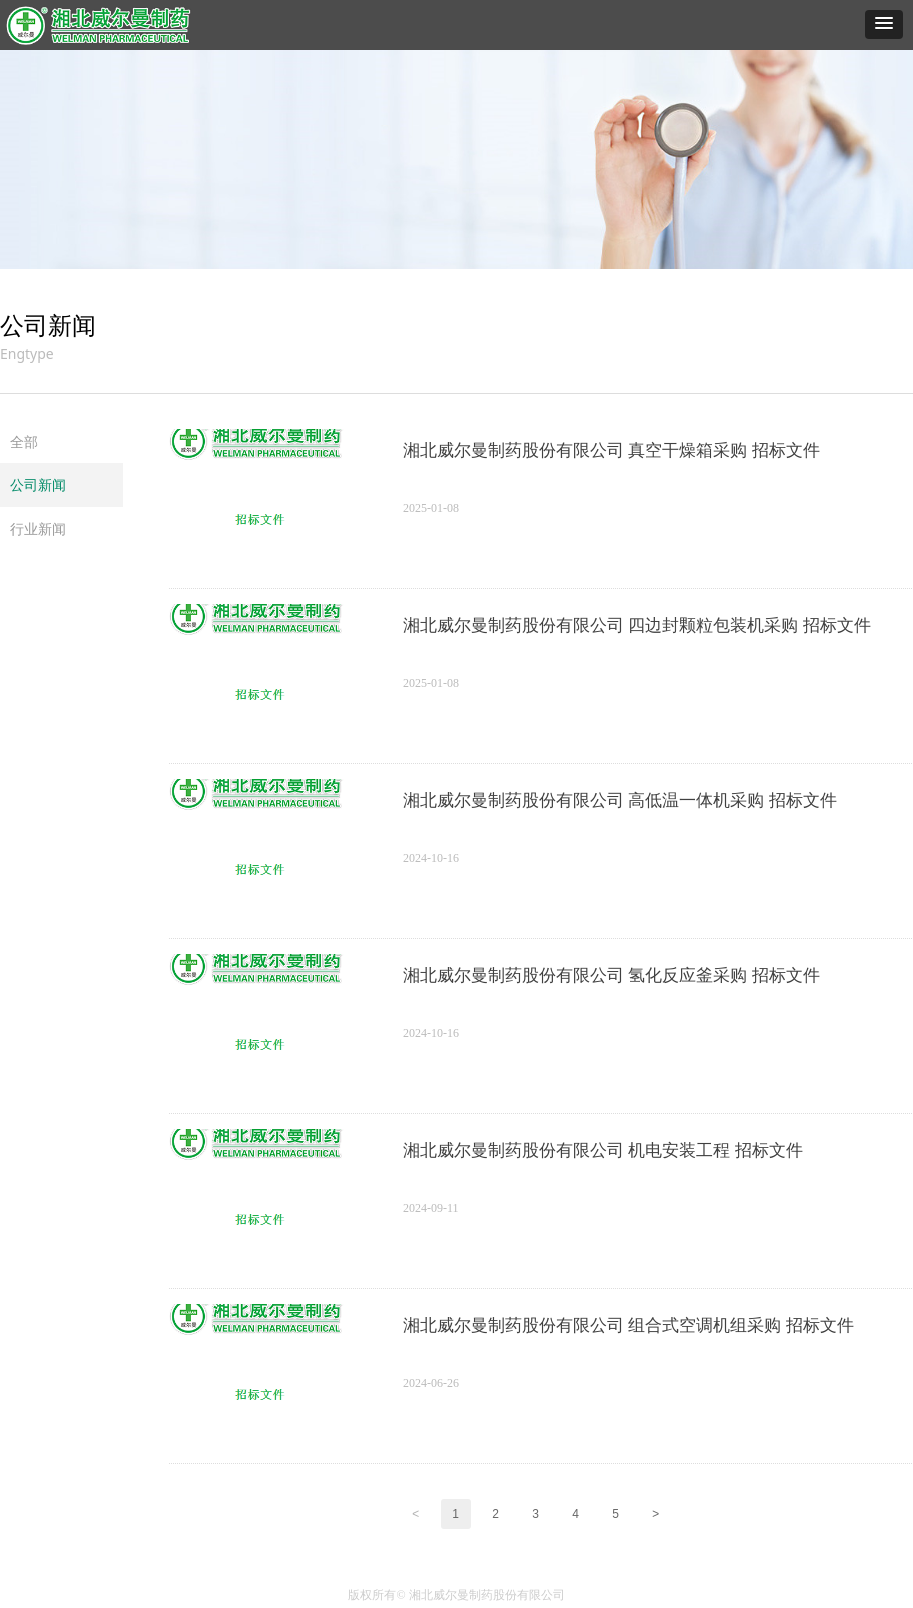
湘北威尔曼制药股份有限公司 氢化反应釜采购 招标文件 (611, 975)
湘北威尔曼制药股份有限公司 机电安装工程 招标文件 (603, 1150)
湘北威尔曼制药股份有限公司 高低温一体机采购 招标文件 (620, 800)
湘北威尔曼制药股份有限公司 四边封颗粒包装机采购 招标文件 (637, 625)
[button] (884, 24)
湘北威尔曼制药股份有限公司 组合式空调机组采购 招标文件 (628, 1325)
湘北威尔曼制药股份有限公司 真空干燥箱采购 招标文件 (611, 450)
